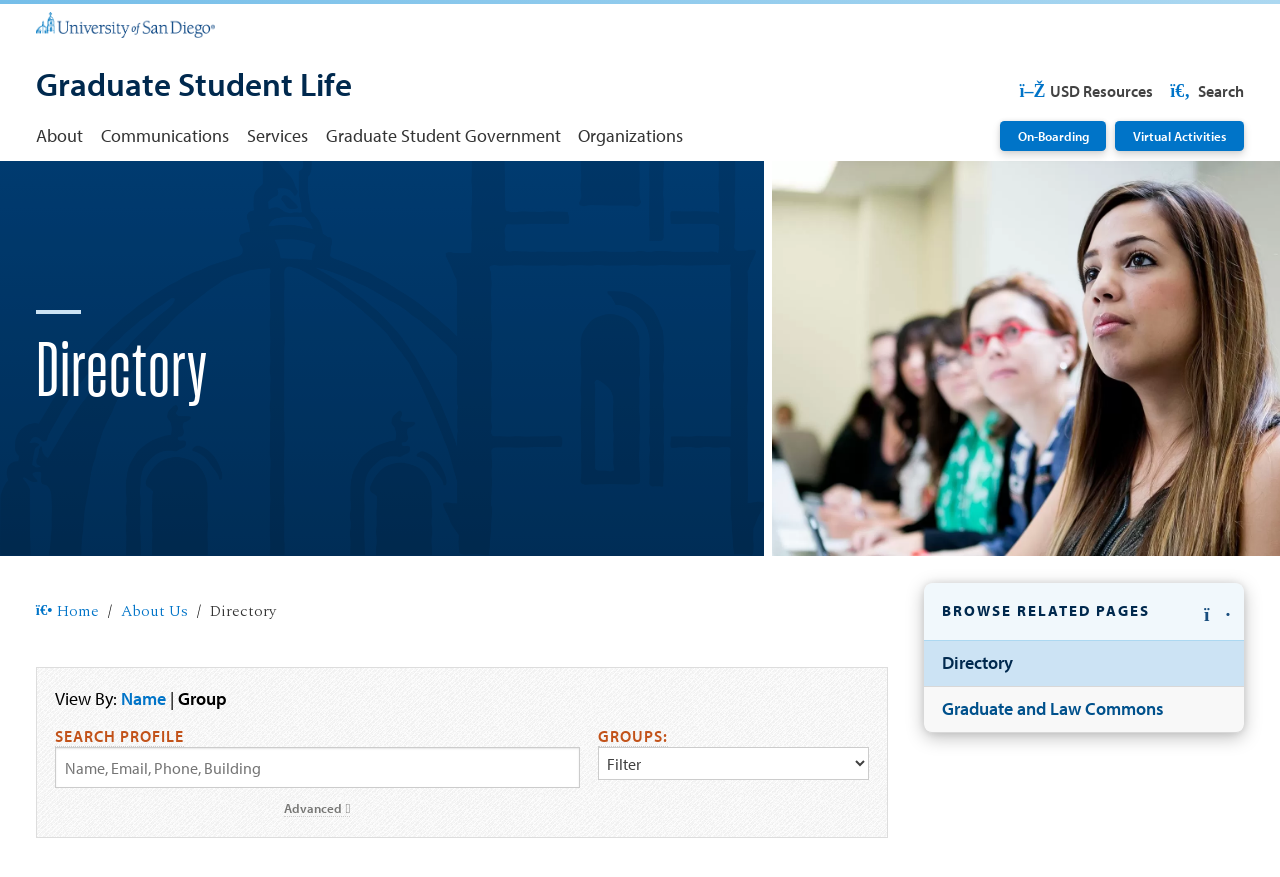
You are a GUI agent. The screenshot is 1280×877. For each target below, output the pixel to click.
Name (143, 698)
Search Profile (119, 736)
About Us (154, 612)
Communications (165, 135)
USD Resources (1086, 91)
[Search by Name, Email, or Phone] (317, 767)
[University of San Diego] (125, 23)
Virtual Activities (1179, 135)
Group (202, 698)
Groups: (633, 736)
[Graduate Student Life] (194, 86)
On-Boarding (1053, 135)
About (59, 135)
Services (277, 135)
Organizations (630, 135)
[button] (1084, 612)
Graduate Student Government (443, 135)
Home (67, 612)
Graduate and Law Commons (1053, 708)
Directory (977, 662)
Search (1205, 91)
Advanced (317, 807)
